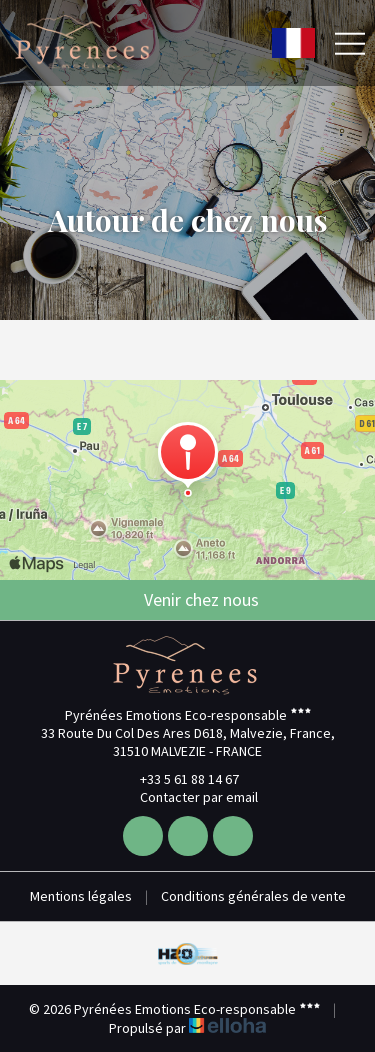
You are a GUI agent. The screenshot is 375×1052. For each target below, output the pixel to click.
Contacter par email (187, 797)
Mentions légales (81, 896)
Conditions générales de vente (253, 896)
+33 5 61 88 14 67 (178, 779)
